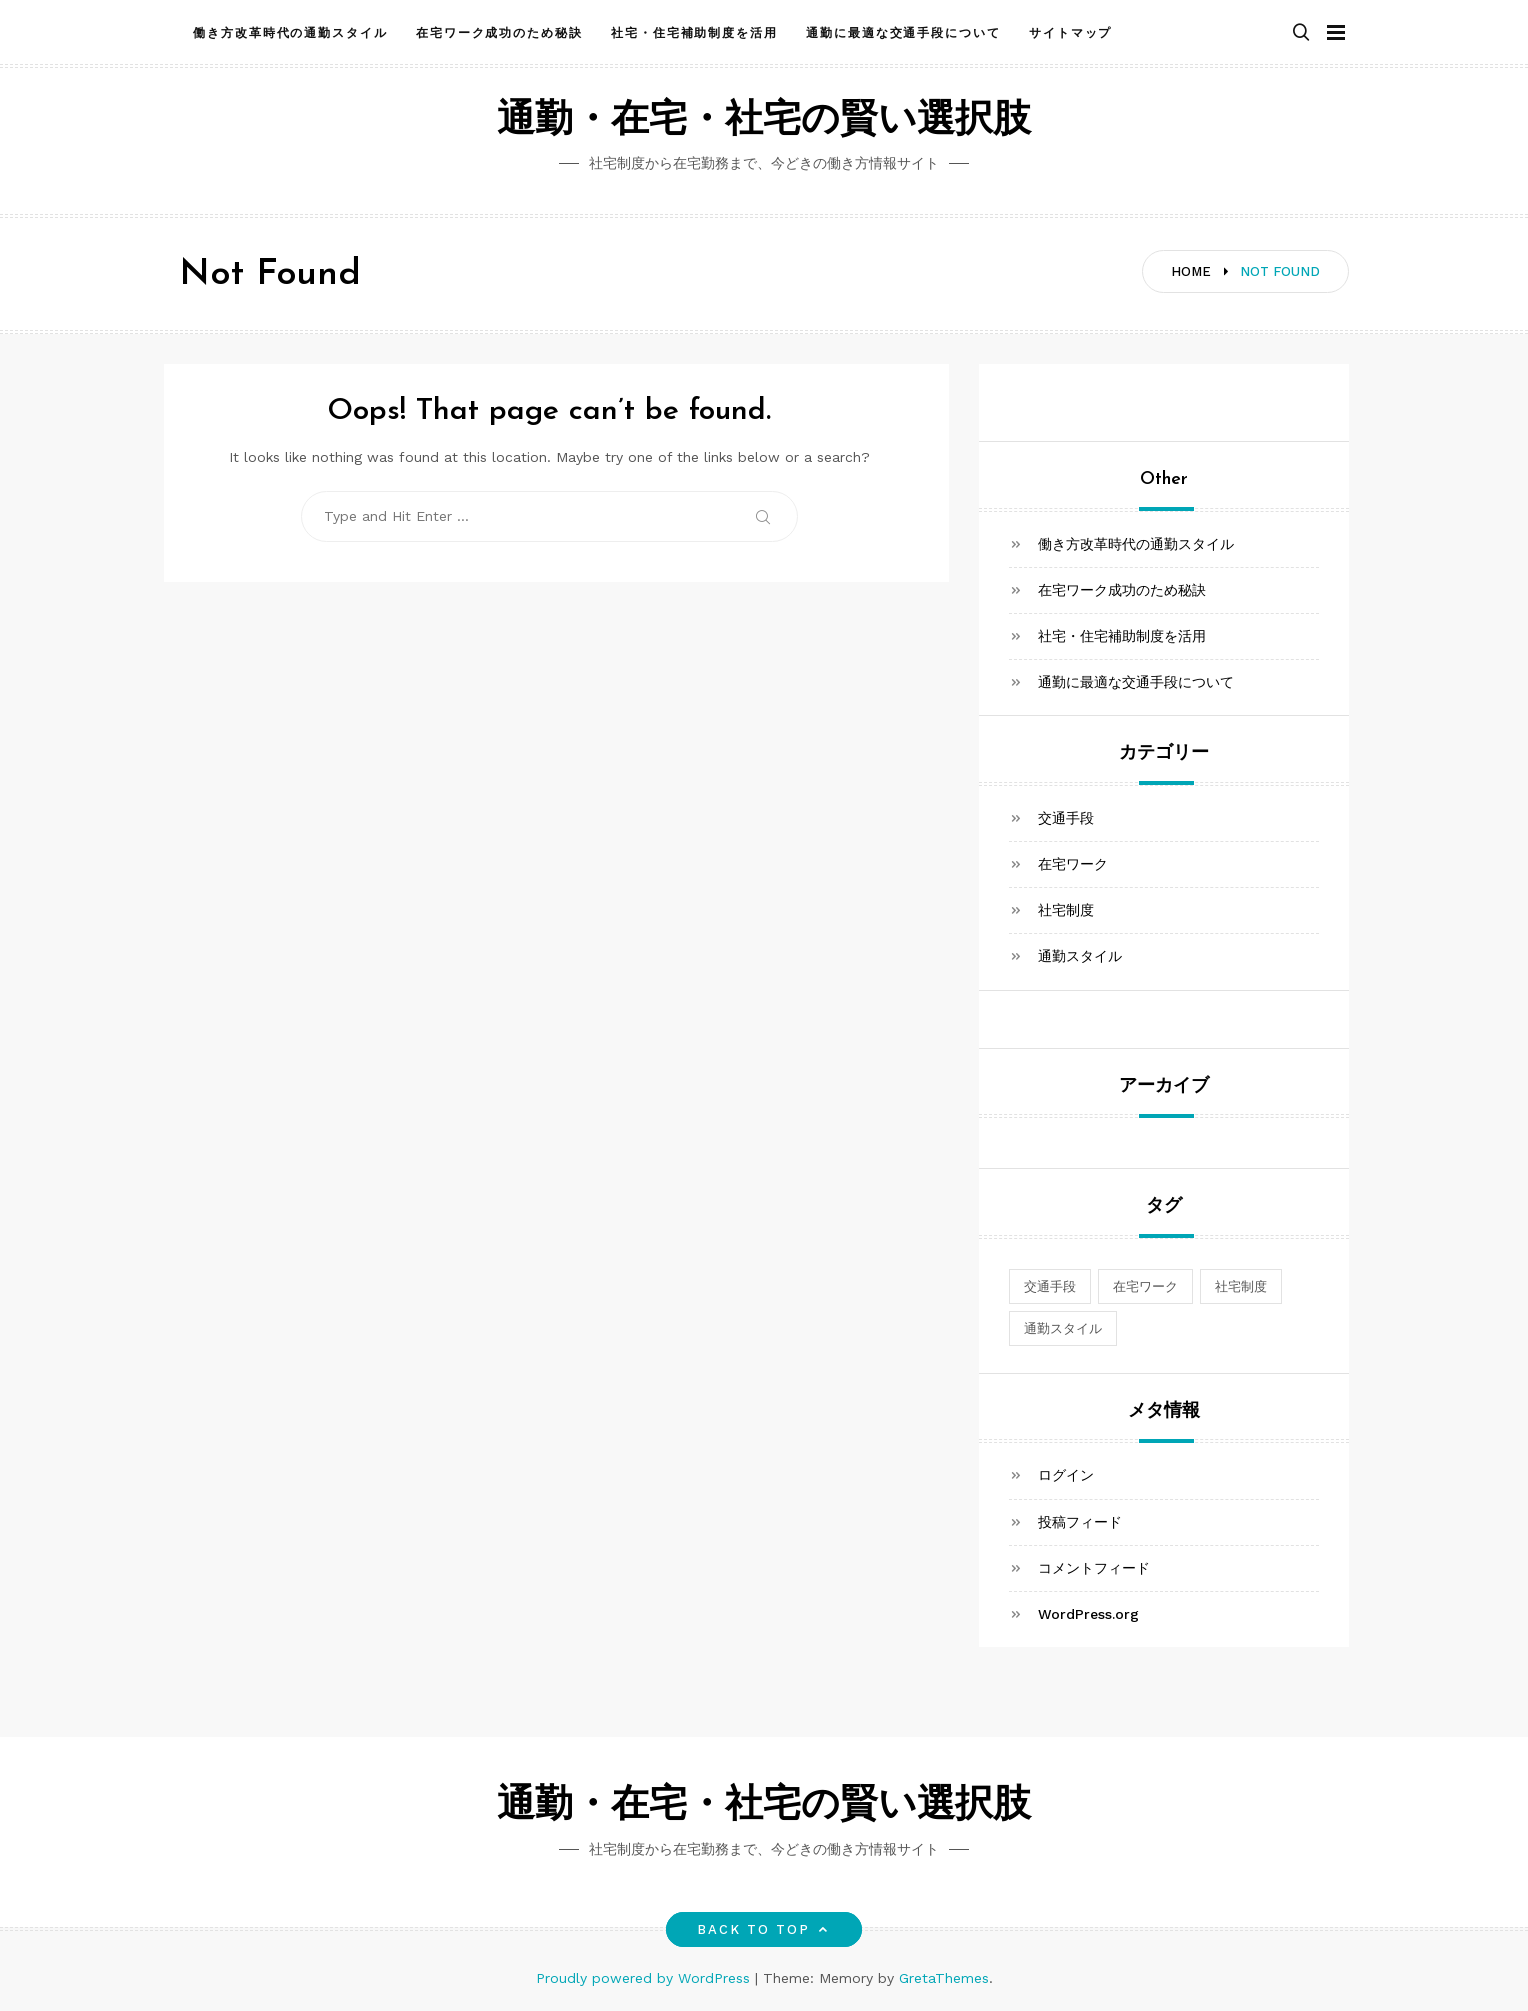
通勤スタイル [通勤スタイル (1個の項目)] (1063, 1328)
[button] (1301, 33)
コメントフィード (1094, 1568)
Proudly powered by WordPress (645, 1978)
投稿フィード (1080, 1522)
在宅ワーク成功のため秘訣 (499, 33)
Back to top (764, 1929)
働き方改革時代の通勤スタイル (290, 33)
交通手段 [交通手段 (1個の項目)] (1050, 1286)
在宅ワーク (1073, 864)
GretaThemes (944, 1978)
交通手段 (1066, 818)
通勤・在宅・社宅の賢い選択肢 (764, 121)
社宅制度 (1066, 910)
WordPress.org (1088, 1614)
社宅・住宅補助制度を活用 (694, 33)
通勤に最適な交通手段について (903, 33)
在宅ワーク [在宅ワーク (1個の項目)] (1145, 1286)
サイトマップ (1071, 33)
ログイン (1066, 1475)
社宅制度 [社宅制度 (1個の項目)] (1241, 1286)
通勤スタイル (1080, 956)
